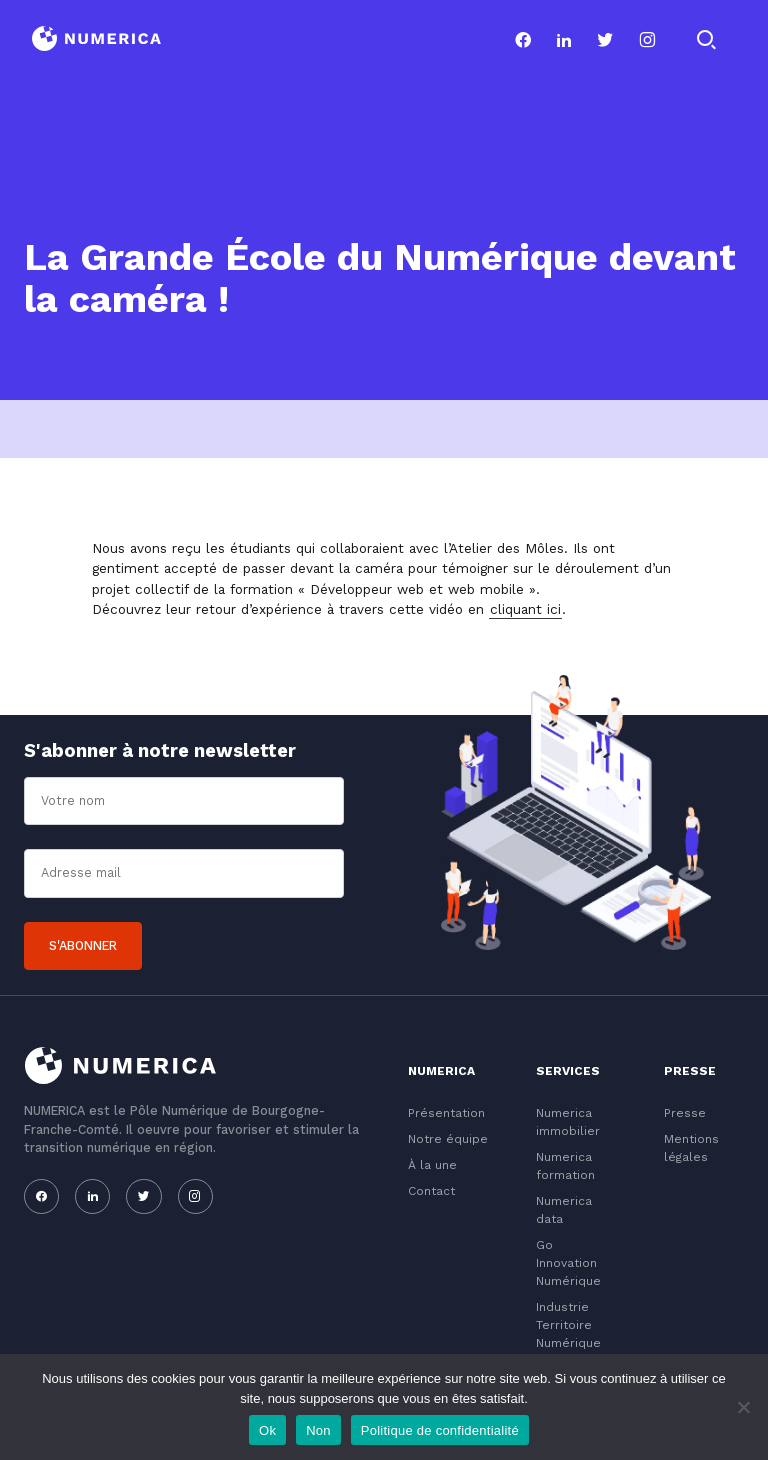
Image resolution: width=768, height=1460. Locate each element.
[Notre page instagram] (647, 40)
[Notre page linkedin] (564, 40)
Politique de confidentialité (440, 1430)
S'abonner (83, 945)
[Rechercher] (706, 40)
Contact (431, 1191)
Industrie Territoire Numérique (568, 1325)
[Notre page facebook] (523, 40)
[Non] (743, 1407)
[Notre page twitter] (605, 40)
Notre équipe (448, 1139)
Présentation (446, 1113)
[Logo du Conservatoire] (96, 40)
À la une (432, 1165)
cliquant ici (525, 609)
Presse (685, 1113)
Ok (267, 1430)
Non (318, 1430)
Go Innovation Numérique (568, 1263)
